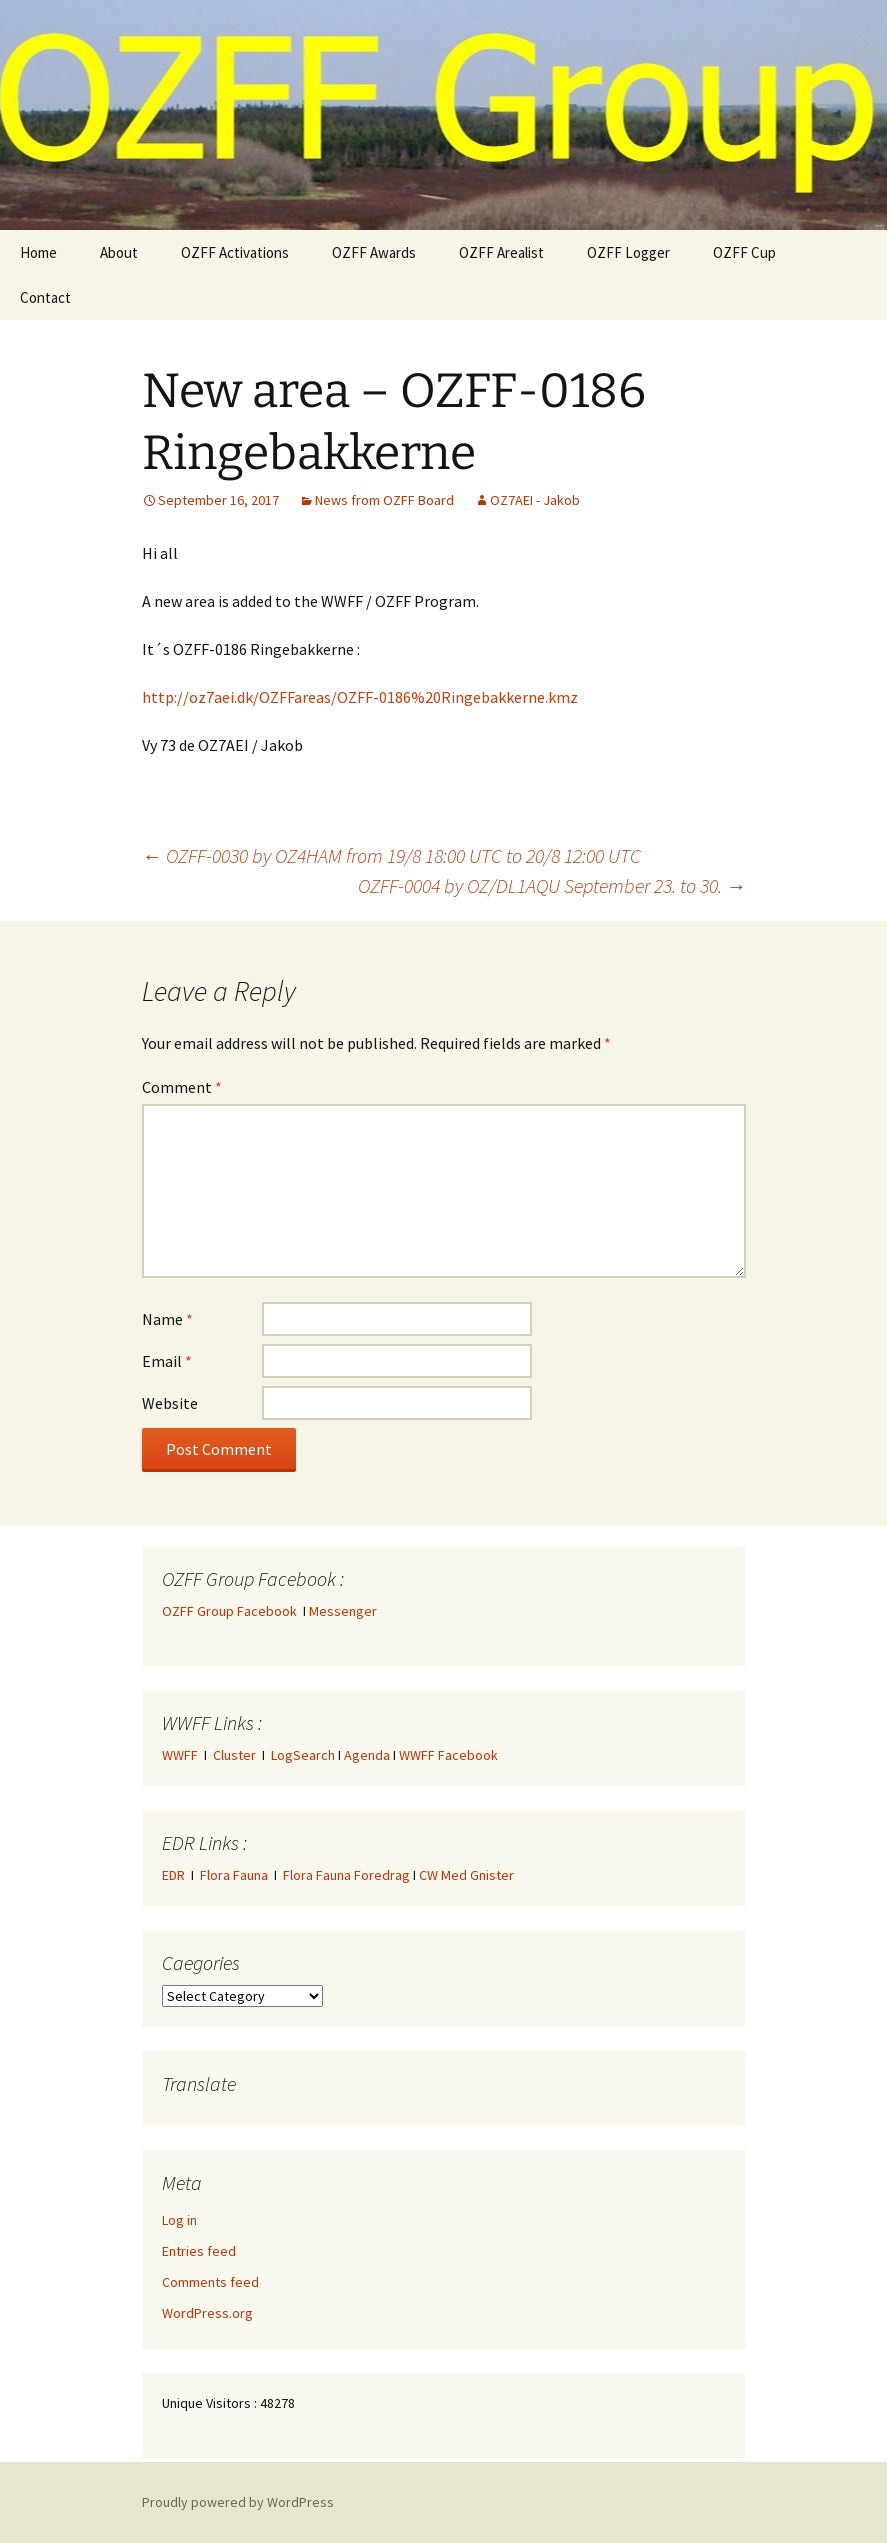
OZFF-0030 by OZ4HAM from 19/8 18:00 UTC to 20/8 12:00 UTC (391, 855)
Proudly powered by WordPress (238, 2502)
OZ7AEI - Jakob (535, 500)
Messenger (343, 1611)
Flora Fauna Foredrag (346, 1875)
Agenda (367, 1755)
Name (167, 1319)
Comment (182, 1087)
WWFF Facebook (448, 1755)
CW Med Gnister (466, 1875)
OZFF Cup (744, 252)
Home (38, 252)
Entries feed (199, 2251)
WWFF (180, 1755)
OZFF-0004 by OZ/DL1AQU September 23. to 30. (552, 885)
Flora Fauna (234, 1875)
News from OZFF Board (384, 500)
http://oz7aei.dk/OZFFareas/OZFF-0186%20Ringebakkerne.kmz (360, 697)
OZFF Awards (374, 252)
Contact (45, 297)
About (119, 252)
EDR (173, 1875)
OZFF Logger (628, 252)
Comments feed (210, 2282)
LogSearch (303, 1755)
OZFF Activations (235, 252)
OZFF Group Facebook (232, 1611)
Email (167, 1361)
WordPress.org (207, 2313)
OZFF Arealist (501, 252)
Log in (179, 2220)
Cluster (234, 1755)
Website (170, 1403)
